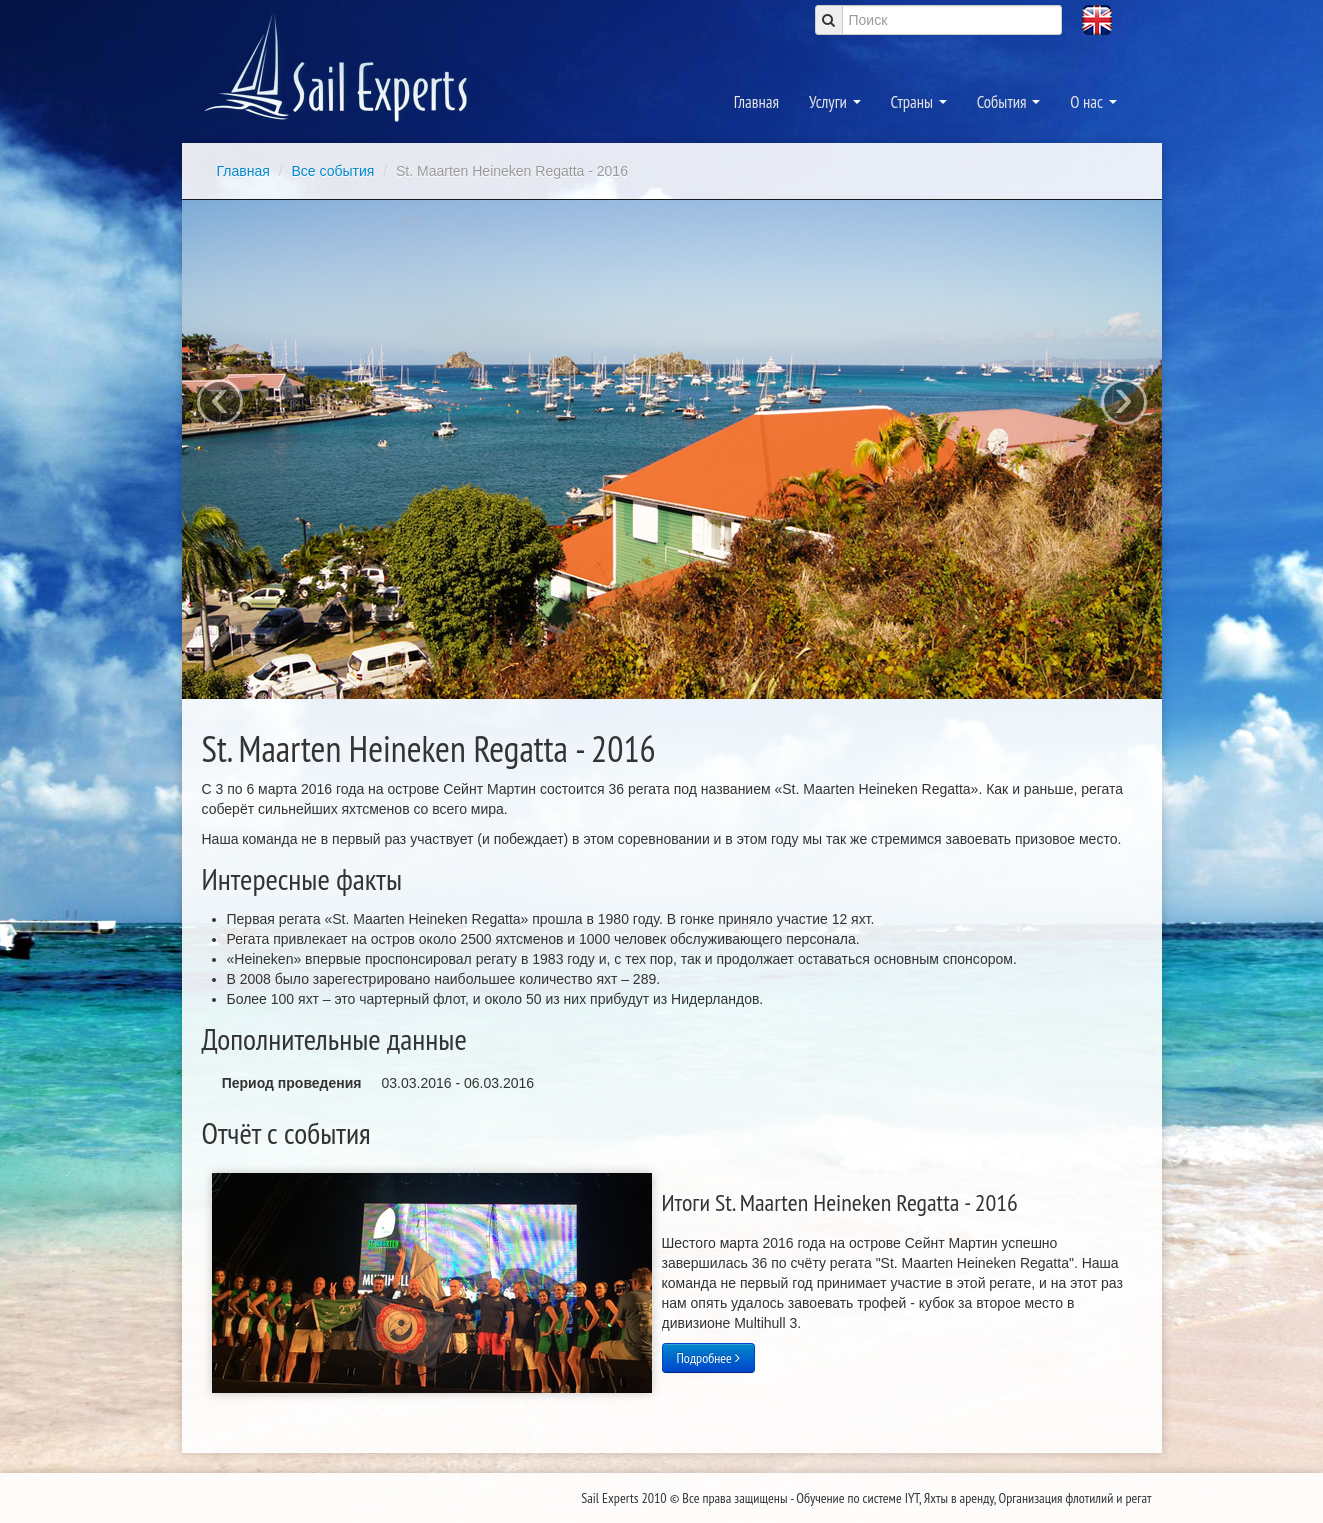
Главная (756, 102)
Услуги (835, 102)
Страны (919, 102)
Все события (334, 171)
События (1009, 102)
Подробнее (708, 1358)
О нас (1093, 102)
